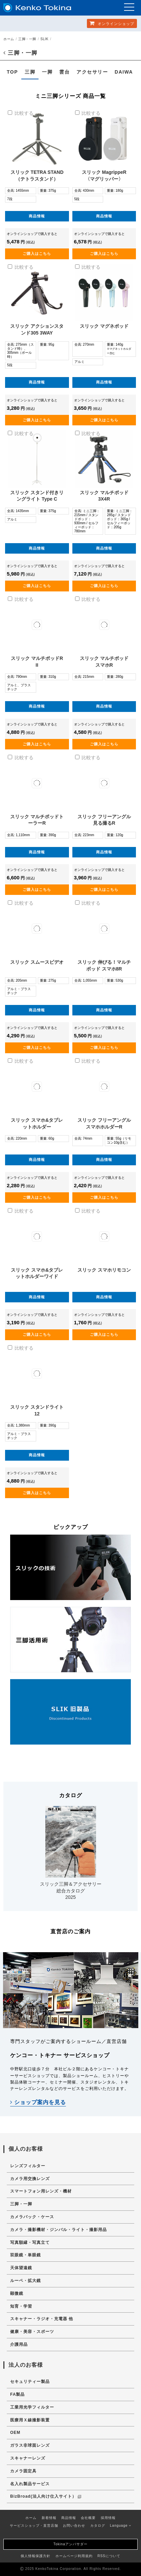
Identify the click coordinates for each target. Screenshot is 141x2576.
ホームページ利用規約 (74, 2556)
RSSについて (108, 2556)
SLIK (44, 39)
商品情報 (37, 216)
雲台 (64, 72)
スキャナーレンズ (27, 2458)
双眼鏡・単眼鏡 (25, 2255)
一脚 (47, 72)
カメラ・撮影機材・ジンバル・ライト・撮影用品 (58, 2229)
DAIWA (124, 72)
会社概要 (88, 2518)
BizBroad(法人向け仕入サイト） (45, 2496)
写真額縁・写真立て (30, 2242)
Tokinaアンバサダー (70, 2544)
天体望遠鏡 (21, 2267)
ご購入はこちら (37, 253)
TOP (12, 72)
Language (120, 2525)
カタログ (97, 2525)
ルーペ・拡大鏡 (25, 2280)
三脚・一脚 (27, 39)
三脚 (30, 72)
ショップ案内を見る (38, 2102)
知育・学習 (21, 2306)
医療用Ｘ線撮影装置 (30, 2420)
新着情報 (49, 2518)
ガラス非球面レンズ (30, 2445)
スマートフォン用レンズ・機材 (41, 2191)
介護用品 (19, 2344)
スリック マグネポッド (104, 326)
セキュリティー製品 (30, 2381)
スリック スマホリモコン (104, 1270)
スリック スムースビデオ (37, 962)
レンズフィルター (27, 2165)
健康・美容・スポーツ (32, 2331)
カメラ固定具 (23, 2471)
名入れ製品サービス (30, 2483)
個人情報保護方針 (35, 2556)
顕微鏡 (16, 2293)
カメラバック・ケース (32, 2216)
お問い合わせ (74, 2525)
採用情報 (108, 2518)
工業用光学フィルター (32, 2407)
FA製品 (17, 2394)
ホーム (8, 39)
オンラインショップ (112, 23)
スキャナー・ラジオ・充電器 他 (41, 2318)
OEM (15, 2432)
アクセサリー (92, 72)
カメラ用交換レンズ (30, 2178)
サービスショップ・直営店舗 (34, 2525)
